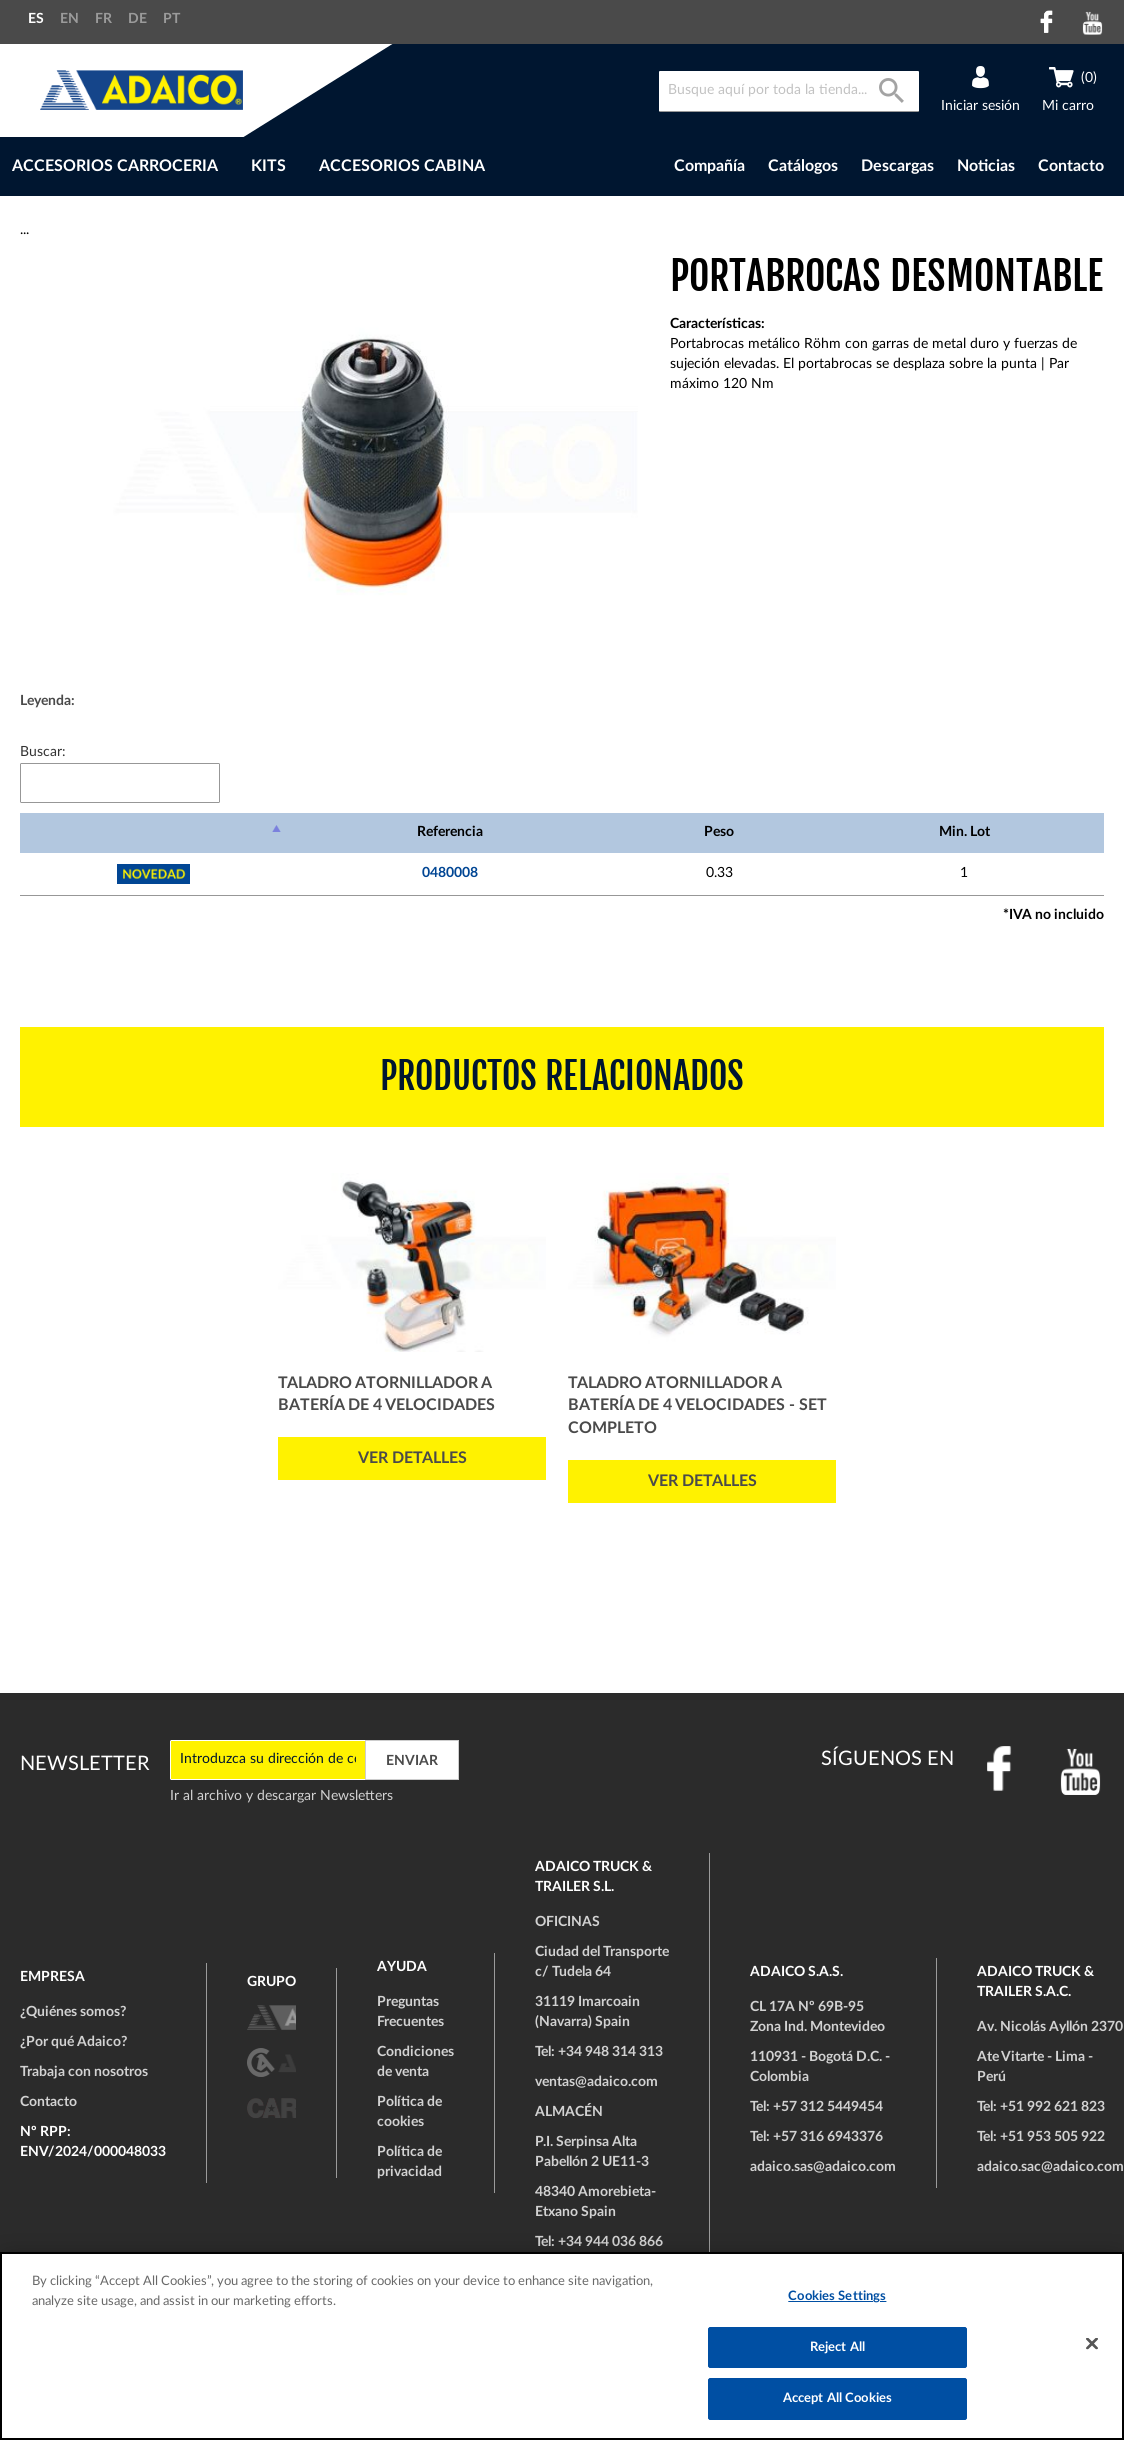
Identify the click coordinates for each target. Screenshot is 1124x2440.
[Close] (1092, 2344)
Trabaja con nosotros (84, 2072)
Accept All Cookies (837, 2398)
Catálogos (803, 166)
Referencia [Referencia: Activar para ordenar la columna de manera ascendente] (450, 832)
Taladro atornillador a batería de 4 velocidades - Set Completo (697, 1406)
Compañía (709, 166)
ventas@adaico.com (596, 2082)
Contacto (1071, 166)
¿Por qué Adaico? (73, 2042)
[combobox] (789, 91)
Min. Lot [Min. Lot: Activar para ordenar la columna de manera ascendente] (964, 832)
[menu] (314, 166)
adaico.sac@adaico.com (1050, 2167)
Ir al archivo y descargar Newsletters (281, 1796)
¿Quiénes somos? (73, 2012)
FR (103, 19)
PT (171, 19)
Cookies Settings (837, 2296)
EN (69, 19)
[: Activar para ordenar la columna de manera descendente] (153, 833)
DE (137, 19)
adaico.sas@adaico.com (823, 2167)
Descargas (897, 166)
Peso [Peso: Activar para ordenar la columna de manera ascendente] (719, 832)
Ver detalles (412, 1458)
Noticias (986, 166)
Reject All (837, 2347)
